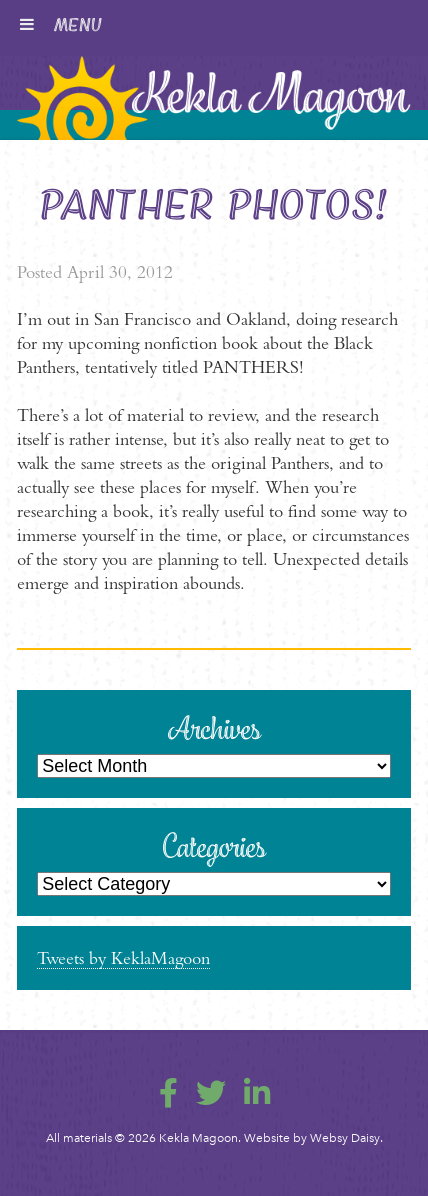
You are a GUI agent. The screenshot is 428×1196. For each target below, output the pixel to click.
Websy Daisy (345, 1138)
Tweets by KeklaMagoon (123, 957)
